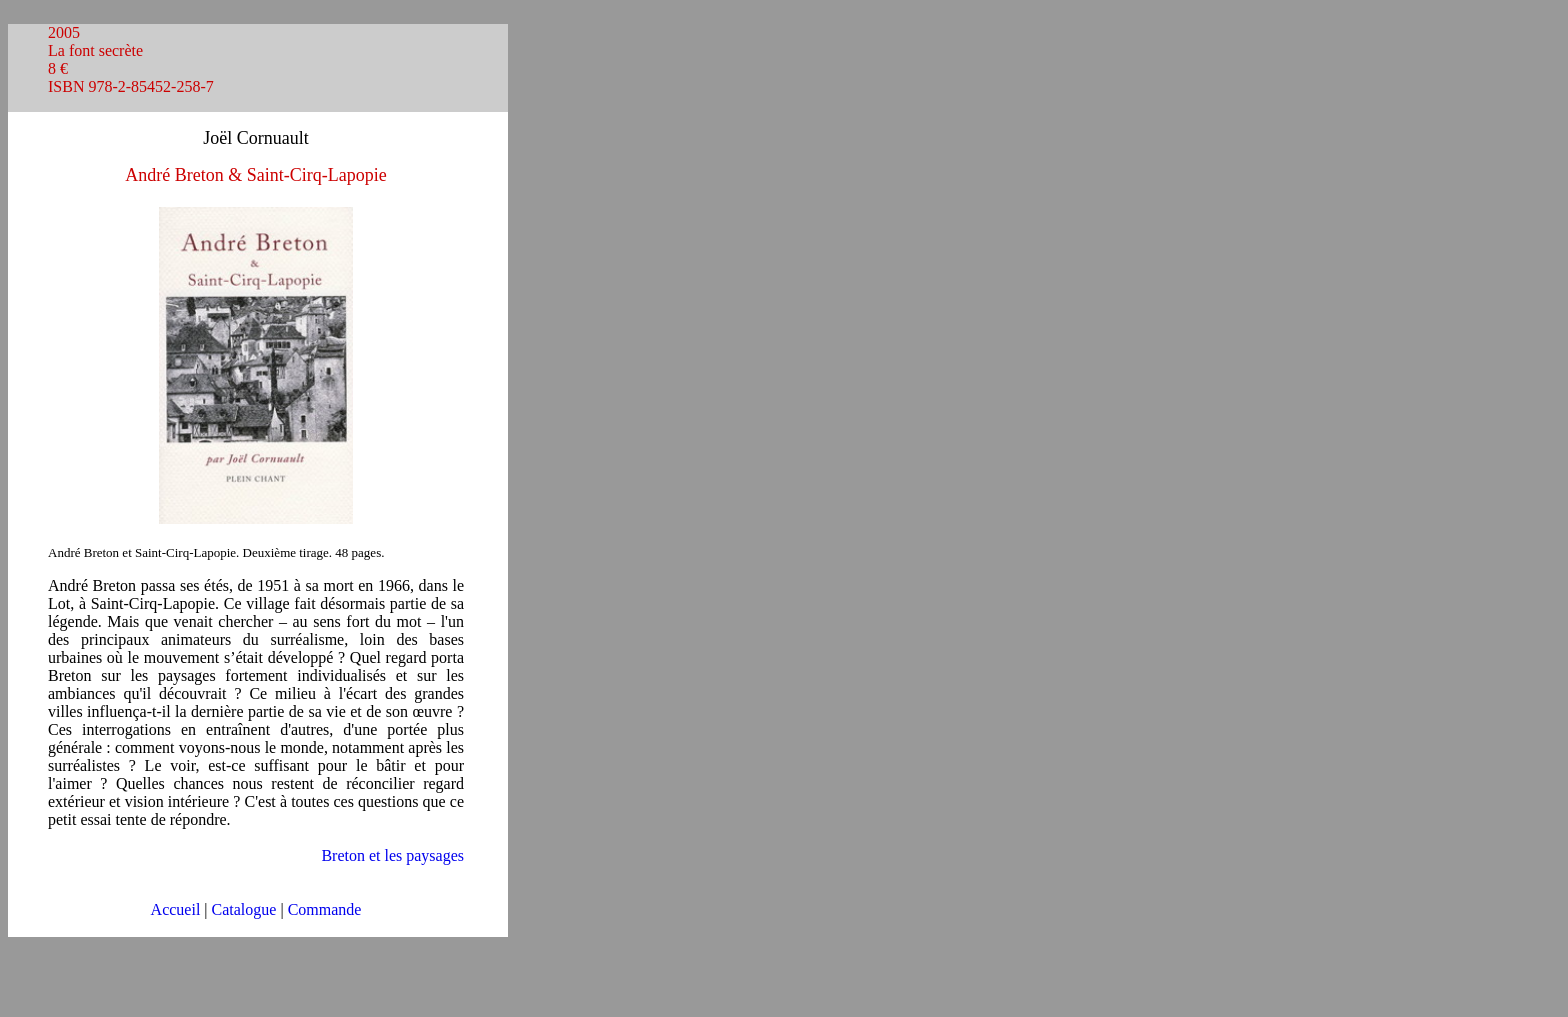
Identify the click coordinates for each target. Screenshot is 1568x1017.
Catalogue (244, 909)
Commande (325, 909)
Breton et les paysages (392, 855)
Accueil (176, 909)
